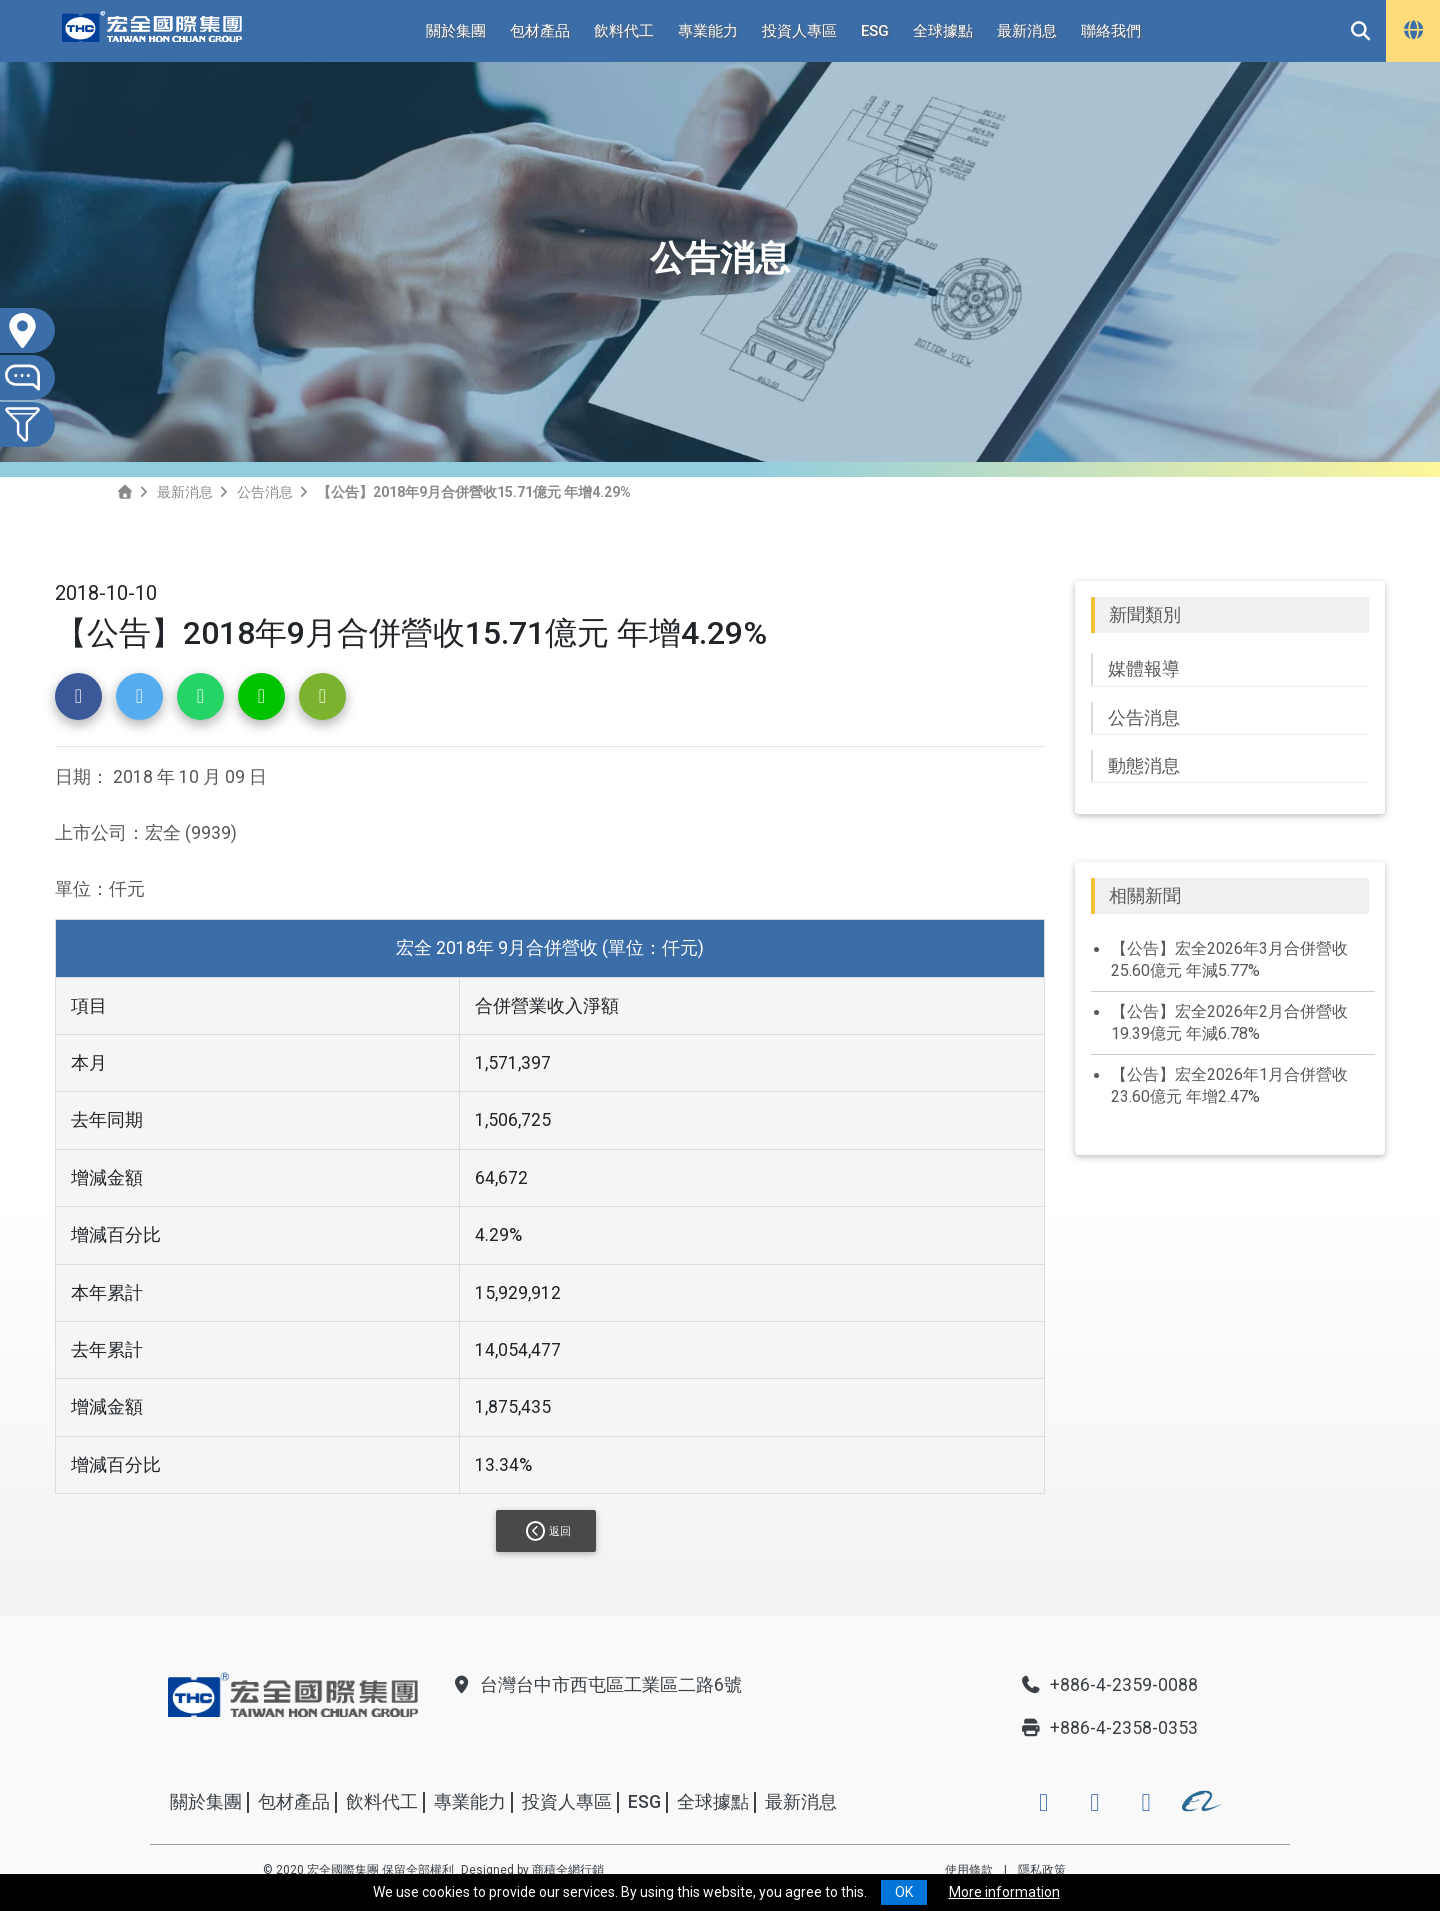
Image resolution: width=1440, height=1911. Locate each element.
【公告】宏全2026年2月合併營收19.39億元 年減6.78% (1229, 1022)
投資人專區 (799, 31)
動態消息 (1144, 766)
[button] (78, 696)
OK (904, 1892)
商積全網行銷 (568, 1870)
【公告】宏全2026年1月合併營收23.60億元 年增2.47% (1229, 1085)
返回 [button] (548, 1530)
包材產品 (540, 31)
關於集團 (456, 31)
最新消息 (1027, 31)
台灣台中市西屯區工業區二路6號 (596, 1685)
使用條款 (969, 1870)
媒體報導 (1144, 669)
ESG (875, 31)
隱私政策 (1042, 1870)
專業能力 (708, 31)
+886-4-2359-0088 (1109, 1685)
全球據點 (943, 31)
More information (1004, 1892)
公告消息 (265, 492)
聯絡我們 (1111, 31)
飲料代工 (624, 31)
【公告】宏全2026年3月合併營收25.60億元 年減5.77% (1229, 959)
